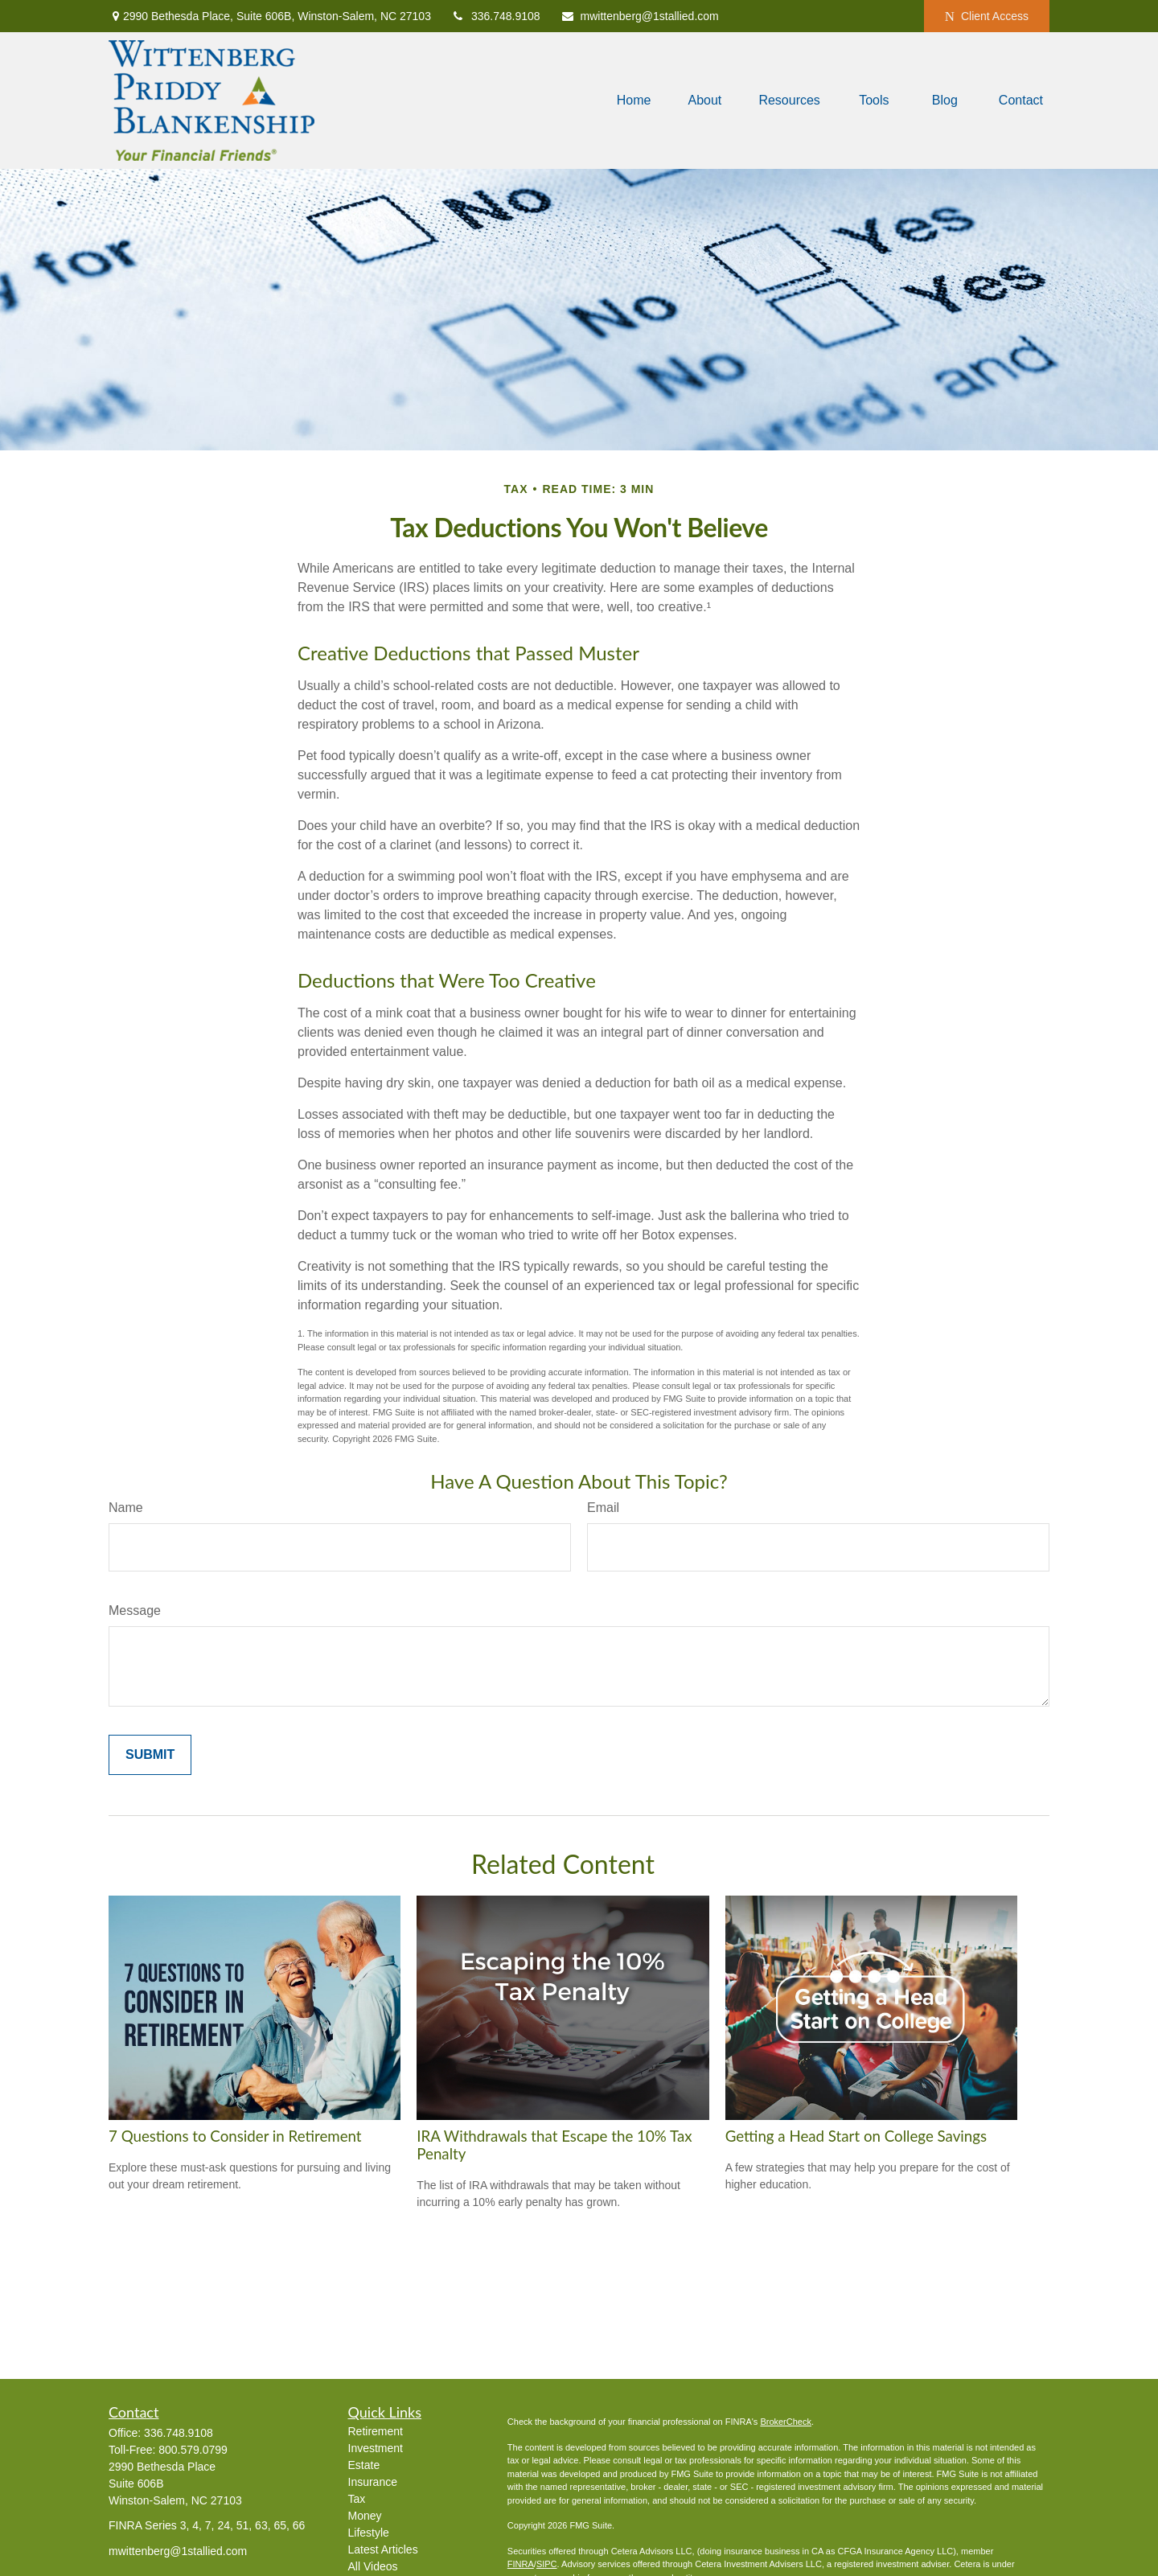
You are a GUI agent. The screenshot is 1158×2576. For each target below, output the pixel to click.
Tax (357, 2498)
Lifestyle (368, 2532)
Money (365, 2515)
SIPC (546, 2564)
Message (135, 1610)
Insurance (372, 2481)
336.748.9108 (495, 16)
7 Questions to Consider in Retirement (235, 2136)
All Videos (373, 2566)
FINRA (520, 2564)
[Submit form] (150, 1755)
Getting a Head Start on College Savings (856, 2136)
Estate (364, 2465)
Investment (375, 2448)
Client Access (987, 16)
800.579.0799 (193, 2449)
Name (126, 1507)
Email (603, 1507)
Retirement (375, 2431)
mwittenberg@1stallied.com (640, 16)
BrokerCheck (785, 2421)
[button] (634, 101)
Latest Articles (383, 2549)
